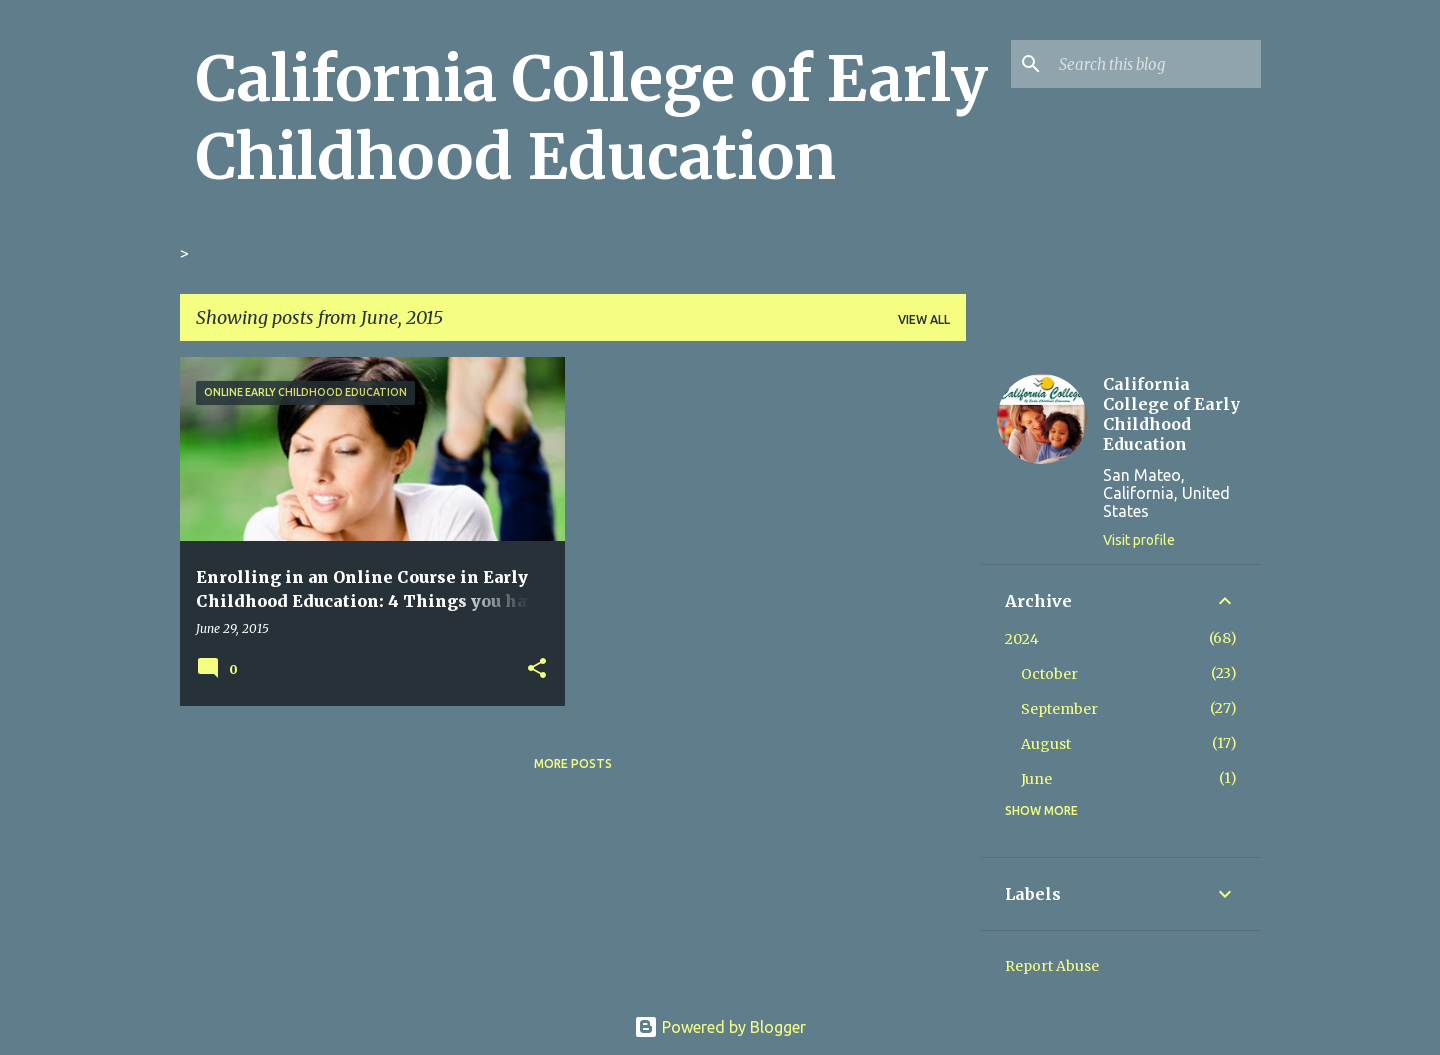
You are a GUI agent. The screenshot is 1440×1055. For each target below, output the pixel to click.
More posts (573, 763)
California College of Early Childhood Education (592, 118)
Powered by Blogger (720, 1027)
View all (924, 319)
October (1049, 674)
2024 (1022, 639)
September (1059, 709)
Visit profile (1139, 540)
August (1046, 744)
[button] (537, 669)
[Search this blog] (1156, 64)
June (1036, 779)
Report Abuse (1052, 966)
